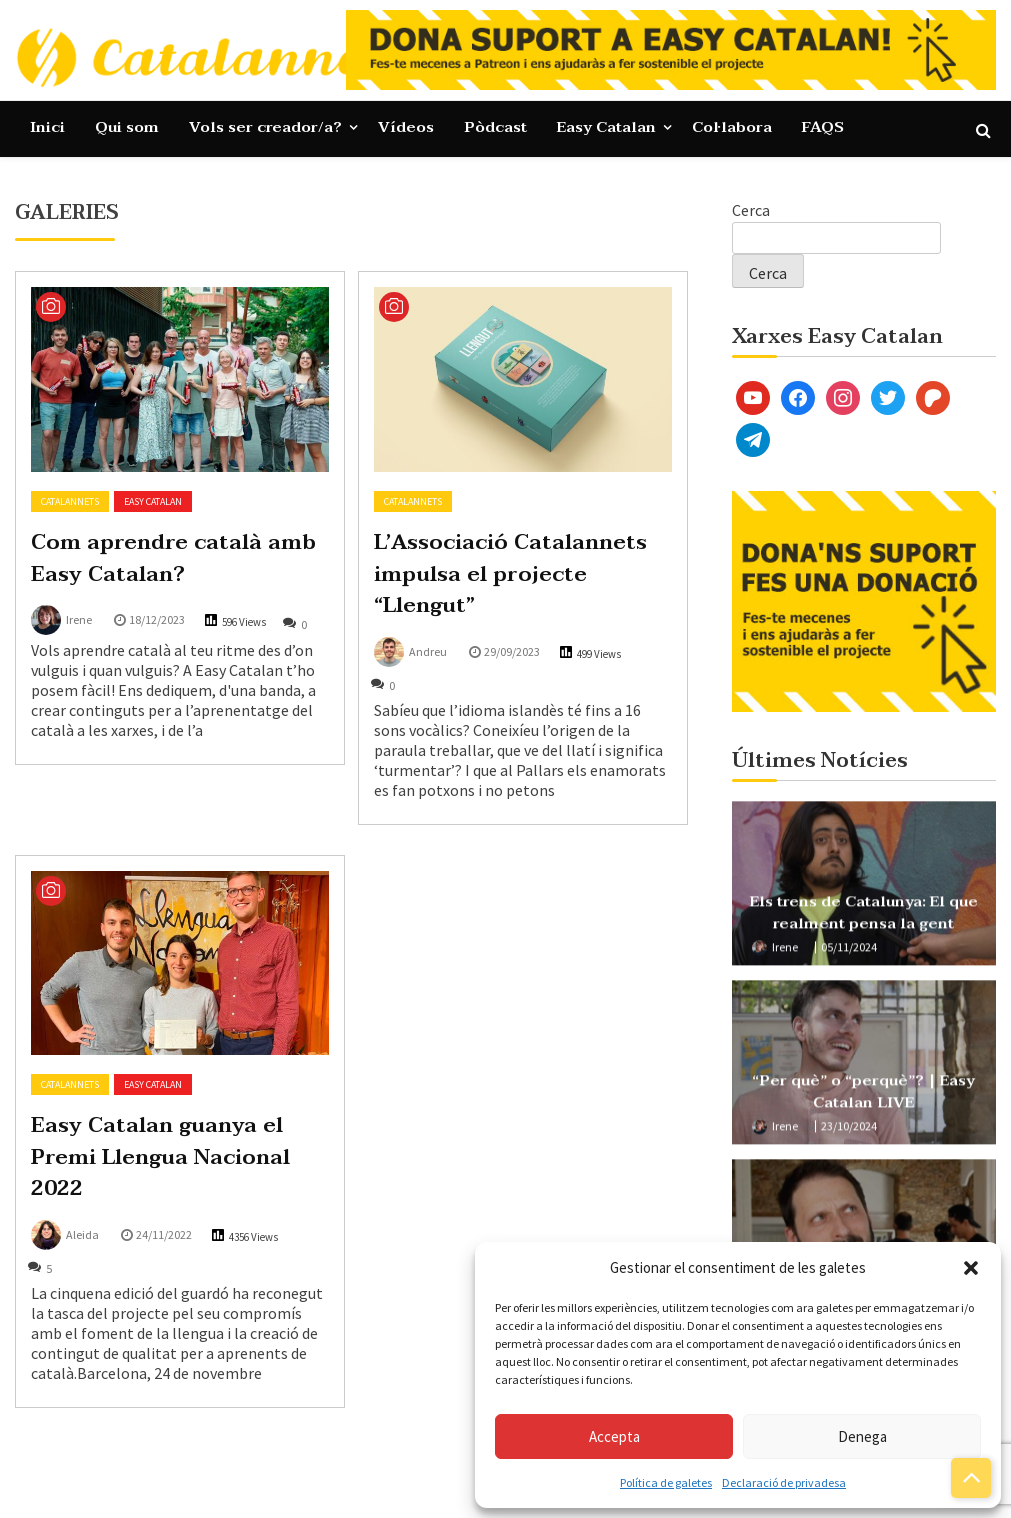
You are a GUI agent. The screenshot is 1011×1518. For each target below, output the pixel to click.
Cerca (751, 210)
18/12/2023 (157, 619)
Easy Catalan (606, 127)
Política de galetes (666, 1482)
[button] (971, 1268)
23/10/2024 (849, 1133)
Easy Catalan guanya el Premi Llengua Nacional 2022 (160, 1156)
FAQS (823, 127)
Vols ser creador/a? (265, 127)
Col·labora (732, 127)
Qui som (127, 127)
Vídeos (406, 127)
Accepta (614, 1436)
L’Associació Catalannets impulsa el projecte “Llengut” (510, 573)
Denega (862, 1436)
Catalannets (70, 501)
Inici (47, 127)
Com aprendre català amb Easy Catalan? (173, 558)
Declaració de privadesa (784, 1482)
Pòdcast (495, 127)
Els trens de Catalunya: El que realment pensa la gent (864, 919)
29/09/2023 (512, 651)
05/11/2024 (849, 954)
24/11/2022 (164, 1234)
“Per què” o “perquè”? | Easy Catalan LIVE (863, 1098)
